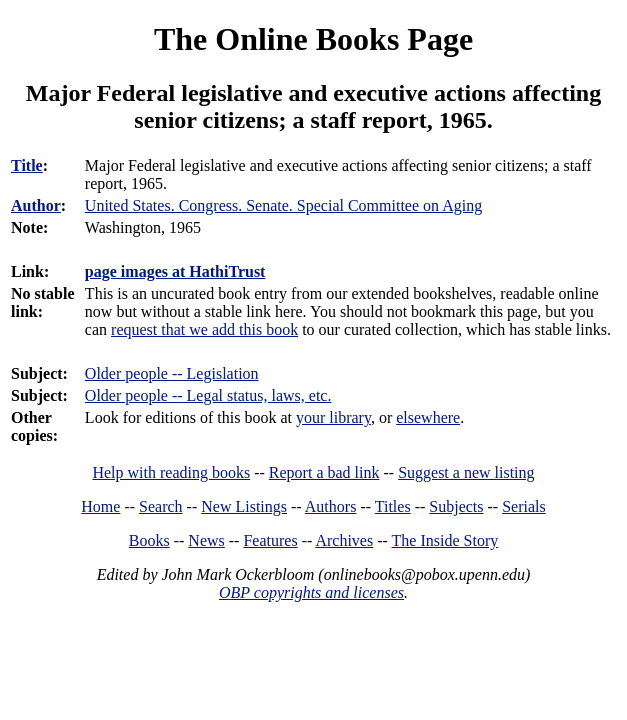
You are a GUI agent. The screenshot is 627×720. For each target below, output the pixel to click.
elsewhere (428, 417)
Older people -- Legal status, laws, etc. (208, 395)
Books (149, 540)
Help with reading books (171, 472)
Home (100, 506)
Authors (331, 506)
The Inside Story (445, 540)
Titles (393, 506)
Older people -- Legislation (172, 373)
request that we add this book (204, 329)
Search (161, 506)
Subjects (456, 506)
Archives (344, 540)
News (206, 540)
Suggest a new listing (466, 472)
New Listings (244, 506)
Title (27, 165)
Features (270, 540)
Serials (524, 506)
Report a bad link (324, 472)
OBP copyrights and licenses (311, 592)
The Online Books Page (313, 39)
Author (36, 205)
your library (333, 417)
